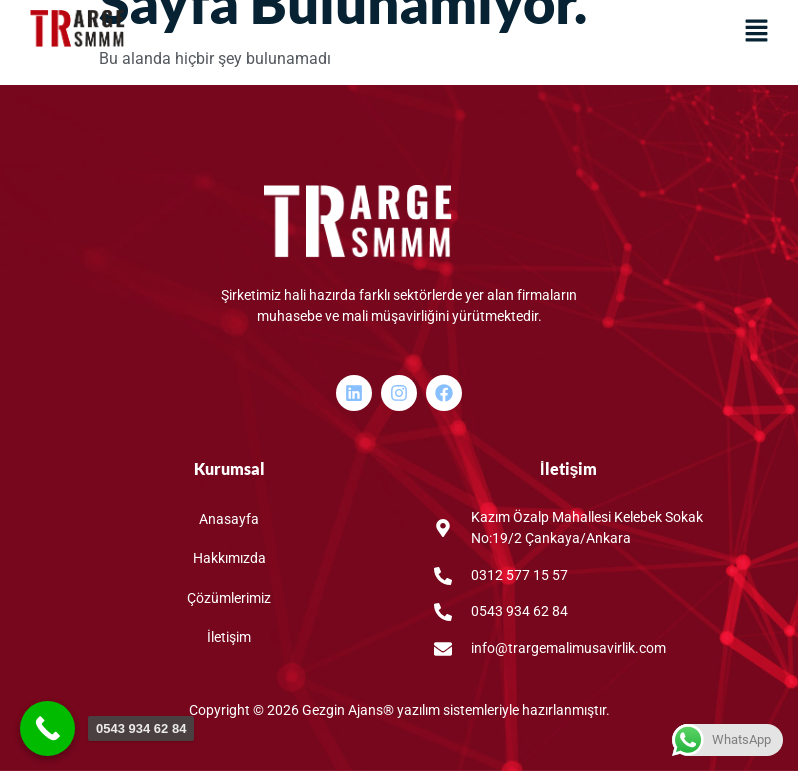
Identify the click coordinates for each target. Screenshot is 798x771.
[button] (756, 32)
